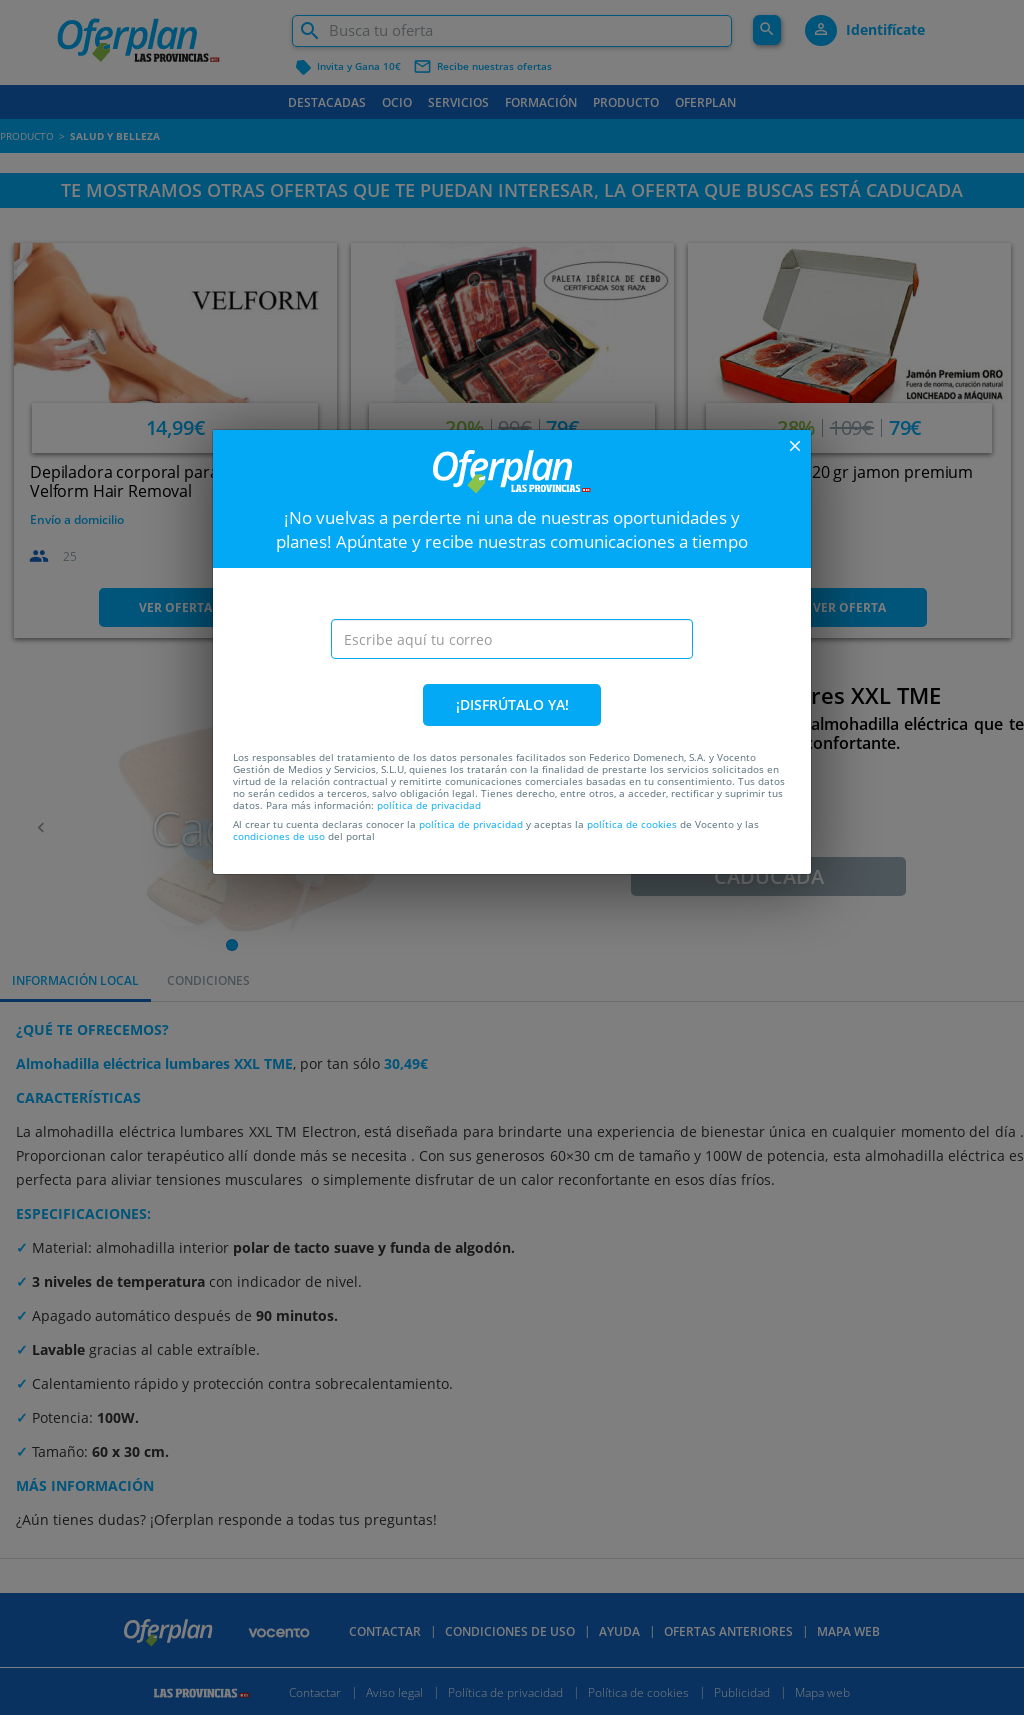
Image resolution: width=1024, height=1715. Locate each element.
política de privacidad (429, 805)
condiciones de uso (279, 836)
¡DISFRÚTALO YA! (512, 704)
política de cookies (632, 824)
